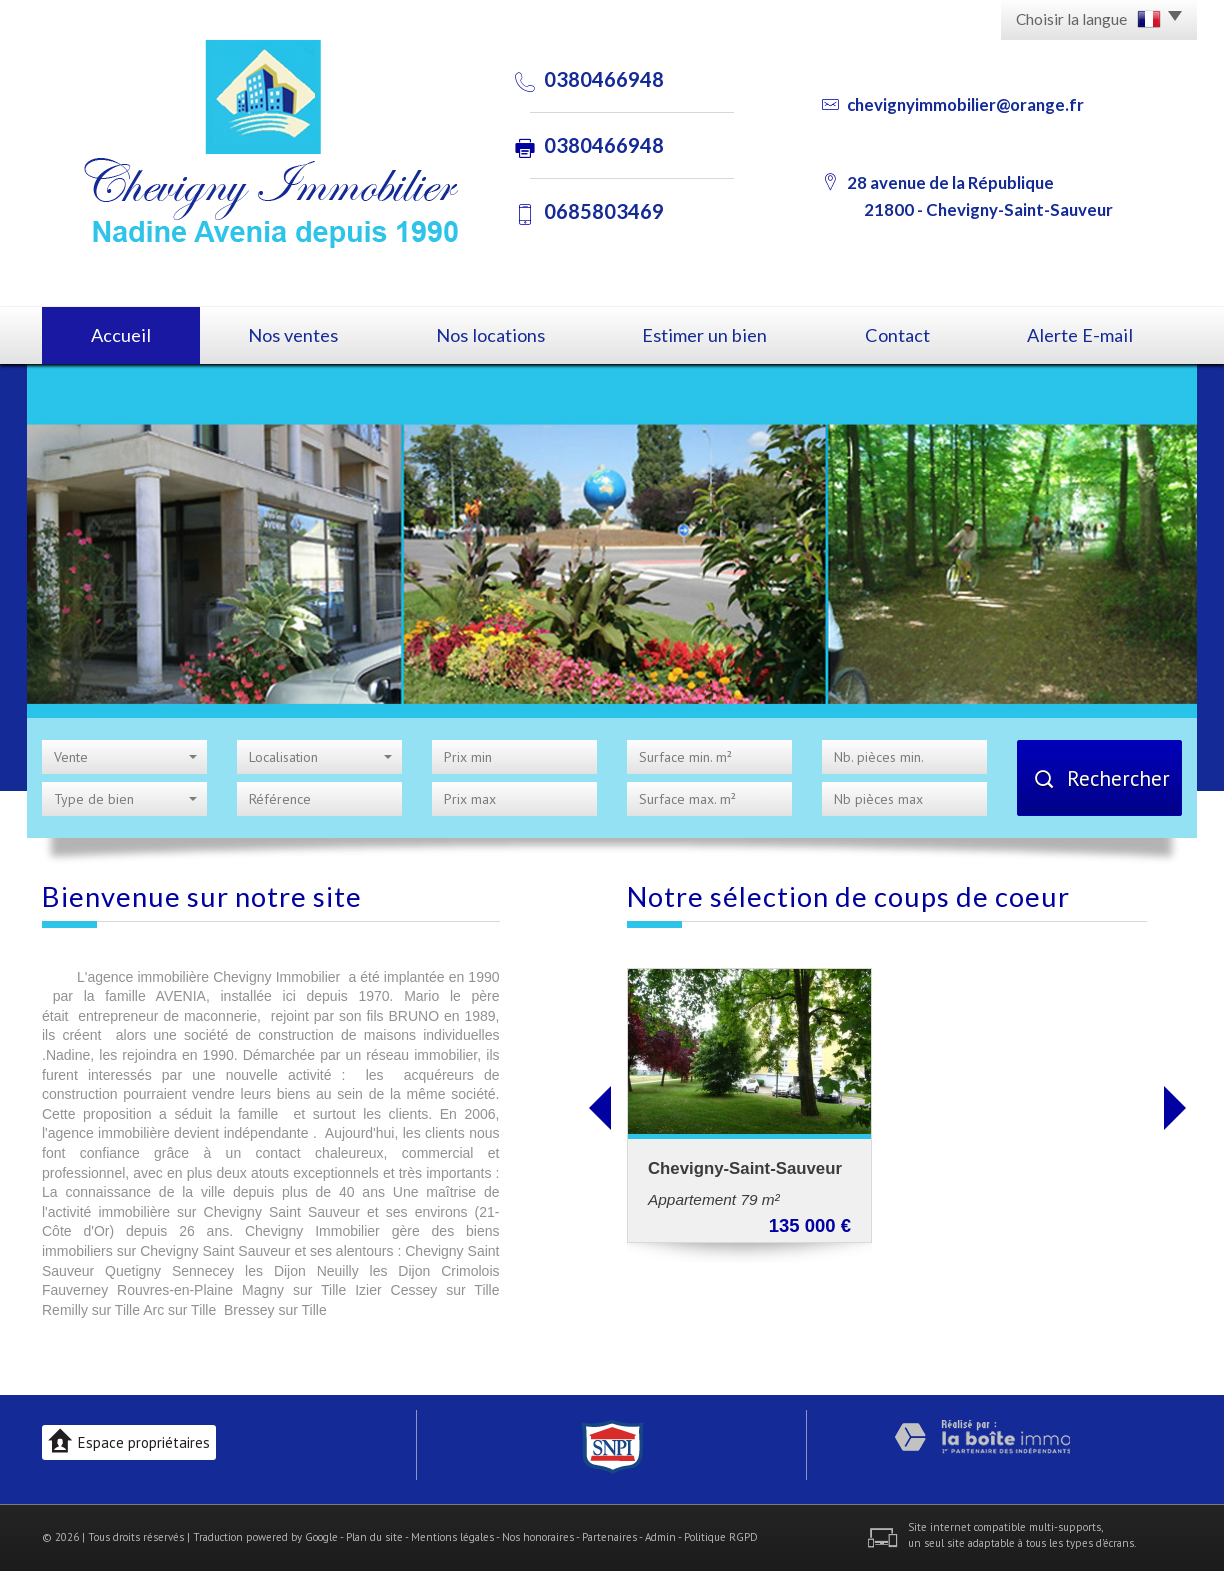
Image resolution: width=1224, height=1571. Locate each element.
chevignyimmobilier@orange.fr (965, 104)
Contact (897, 335)
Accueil (121, 335)
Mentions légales (452, 1537)
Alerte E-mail (1080, 335)
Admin (660, 1537)
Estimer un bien (704, 335)
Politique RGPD (721, 1537)
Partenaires (609, 1537)
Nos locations (490, 335)
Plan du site (374, 1537)
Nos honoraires (538, 1537)
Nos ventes (293, 335)
